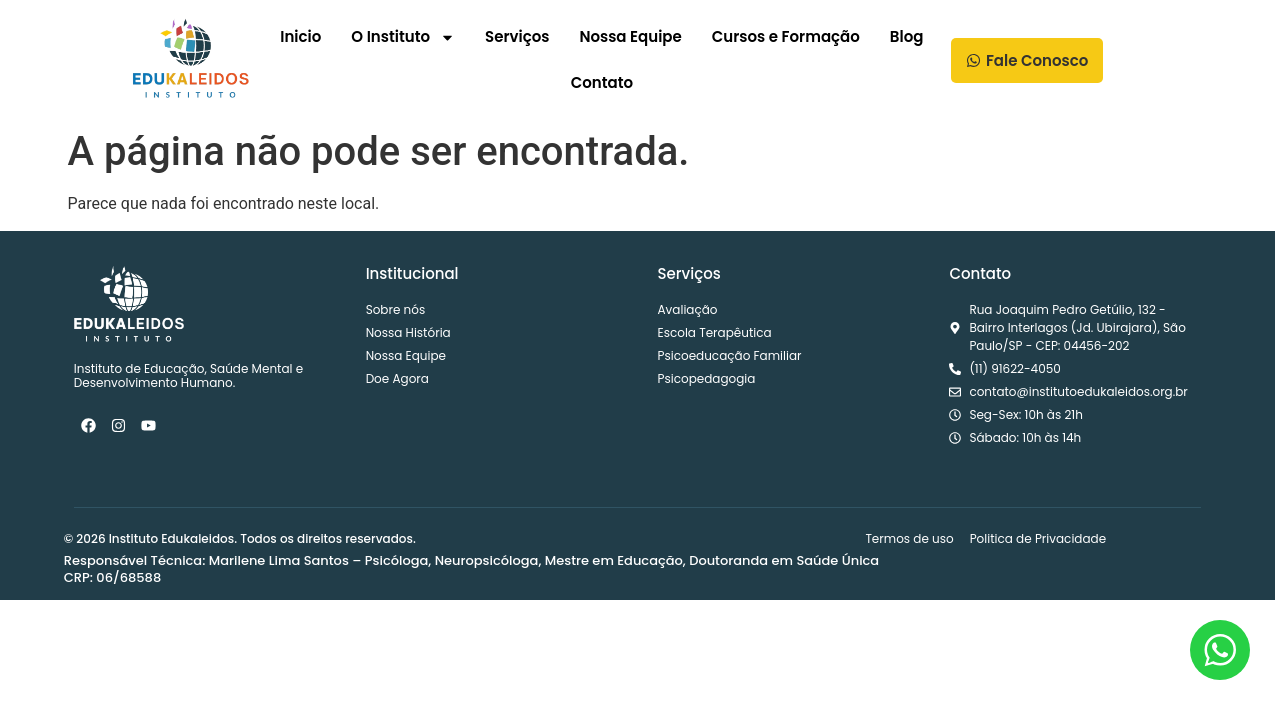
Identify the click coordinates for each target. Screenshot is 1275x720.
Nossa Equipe (630, 36)
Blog (907, 36)
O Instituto (403, 37)
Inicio (300, 36)
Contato (602, 82)
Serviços (517, 36)
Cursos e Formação (786, 36)
